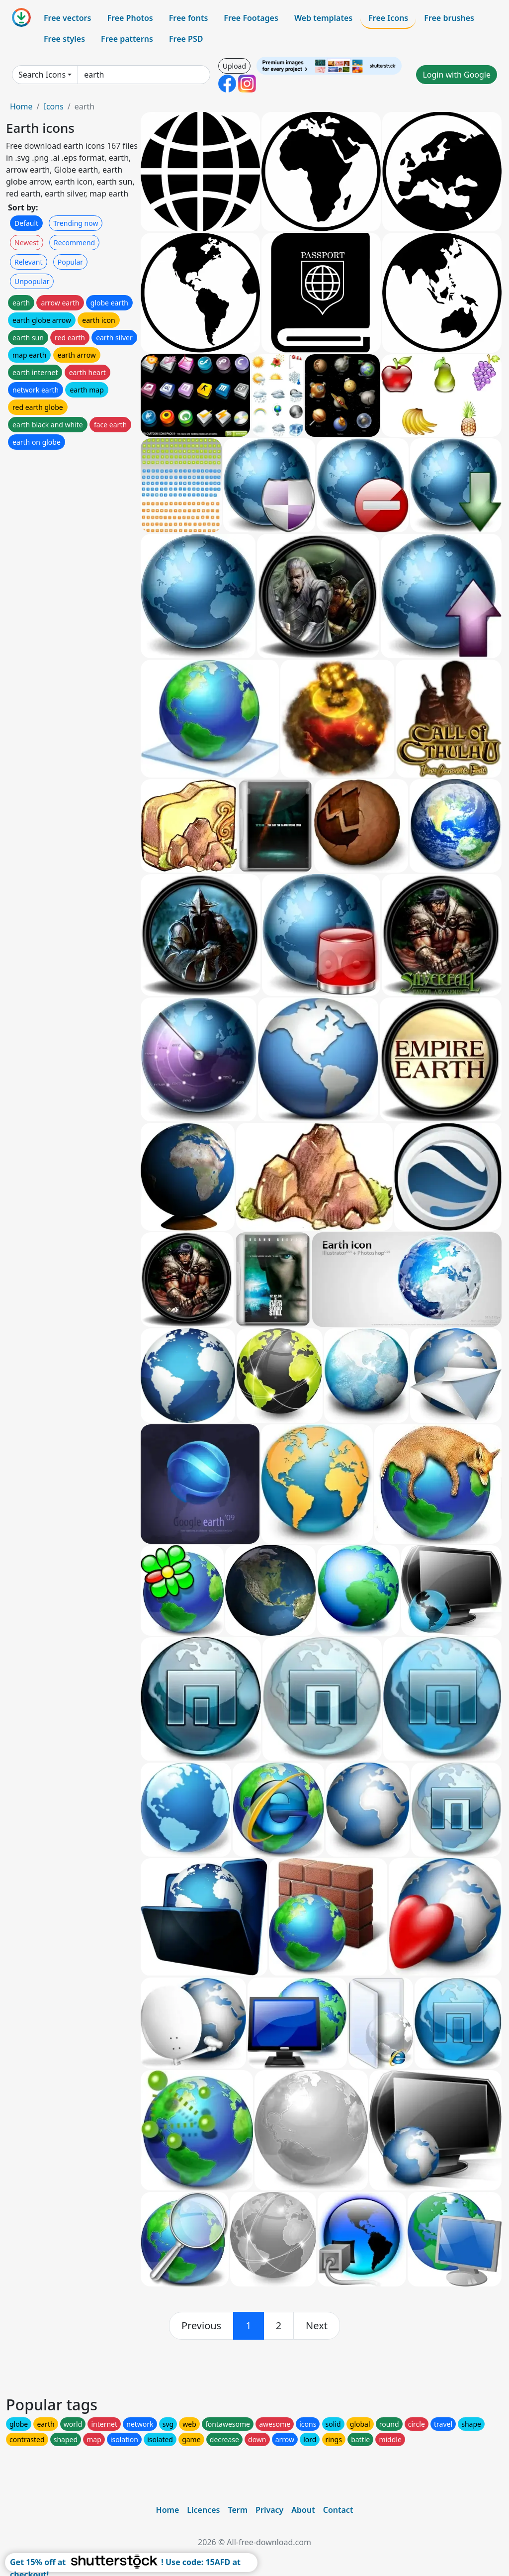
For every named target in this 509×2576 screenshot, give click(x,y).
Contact (338, 2509)
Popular (70, 262)
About (303, 2509)
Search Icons (42, 74)
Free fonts (188, 17)
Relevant (28, 262)
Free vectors (67, 17)
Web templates (323, 17)
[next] (316, 2326)
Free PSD (186, 38)
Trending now (75, 223)
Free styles (64, 38)
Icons (53, 106)
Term (238, 2509)
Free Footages (251, 17)
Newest (26, 242)
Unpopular (31, 281)
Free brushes (449, 17)
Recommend (74, 242)
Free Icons (388, 17)
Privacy (269, 2509)
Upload (234, 66)
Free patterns (127, 38)
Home (21, 106)
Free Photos (130, 17)
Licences (203, 2509)
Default (26, 223)
